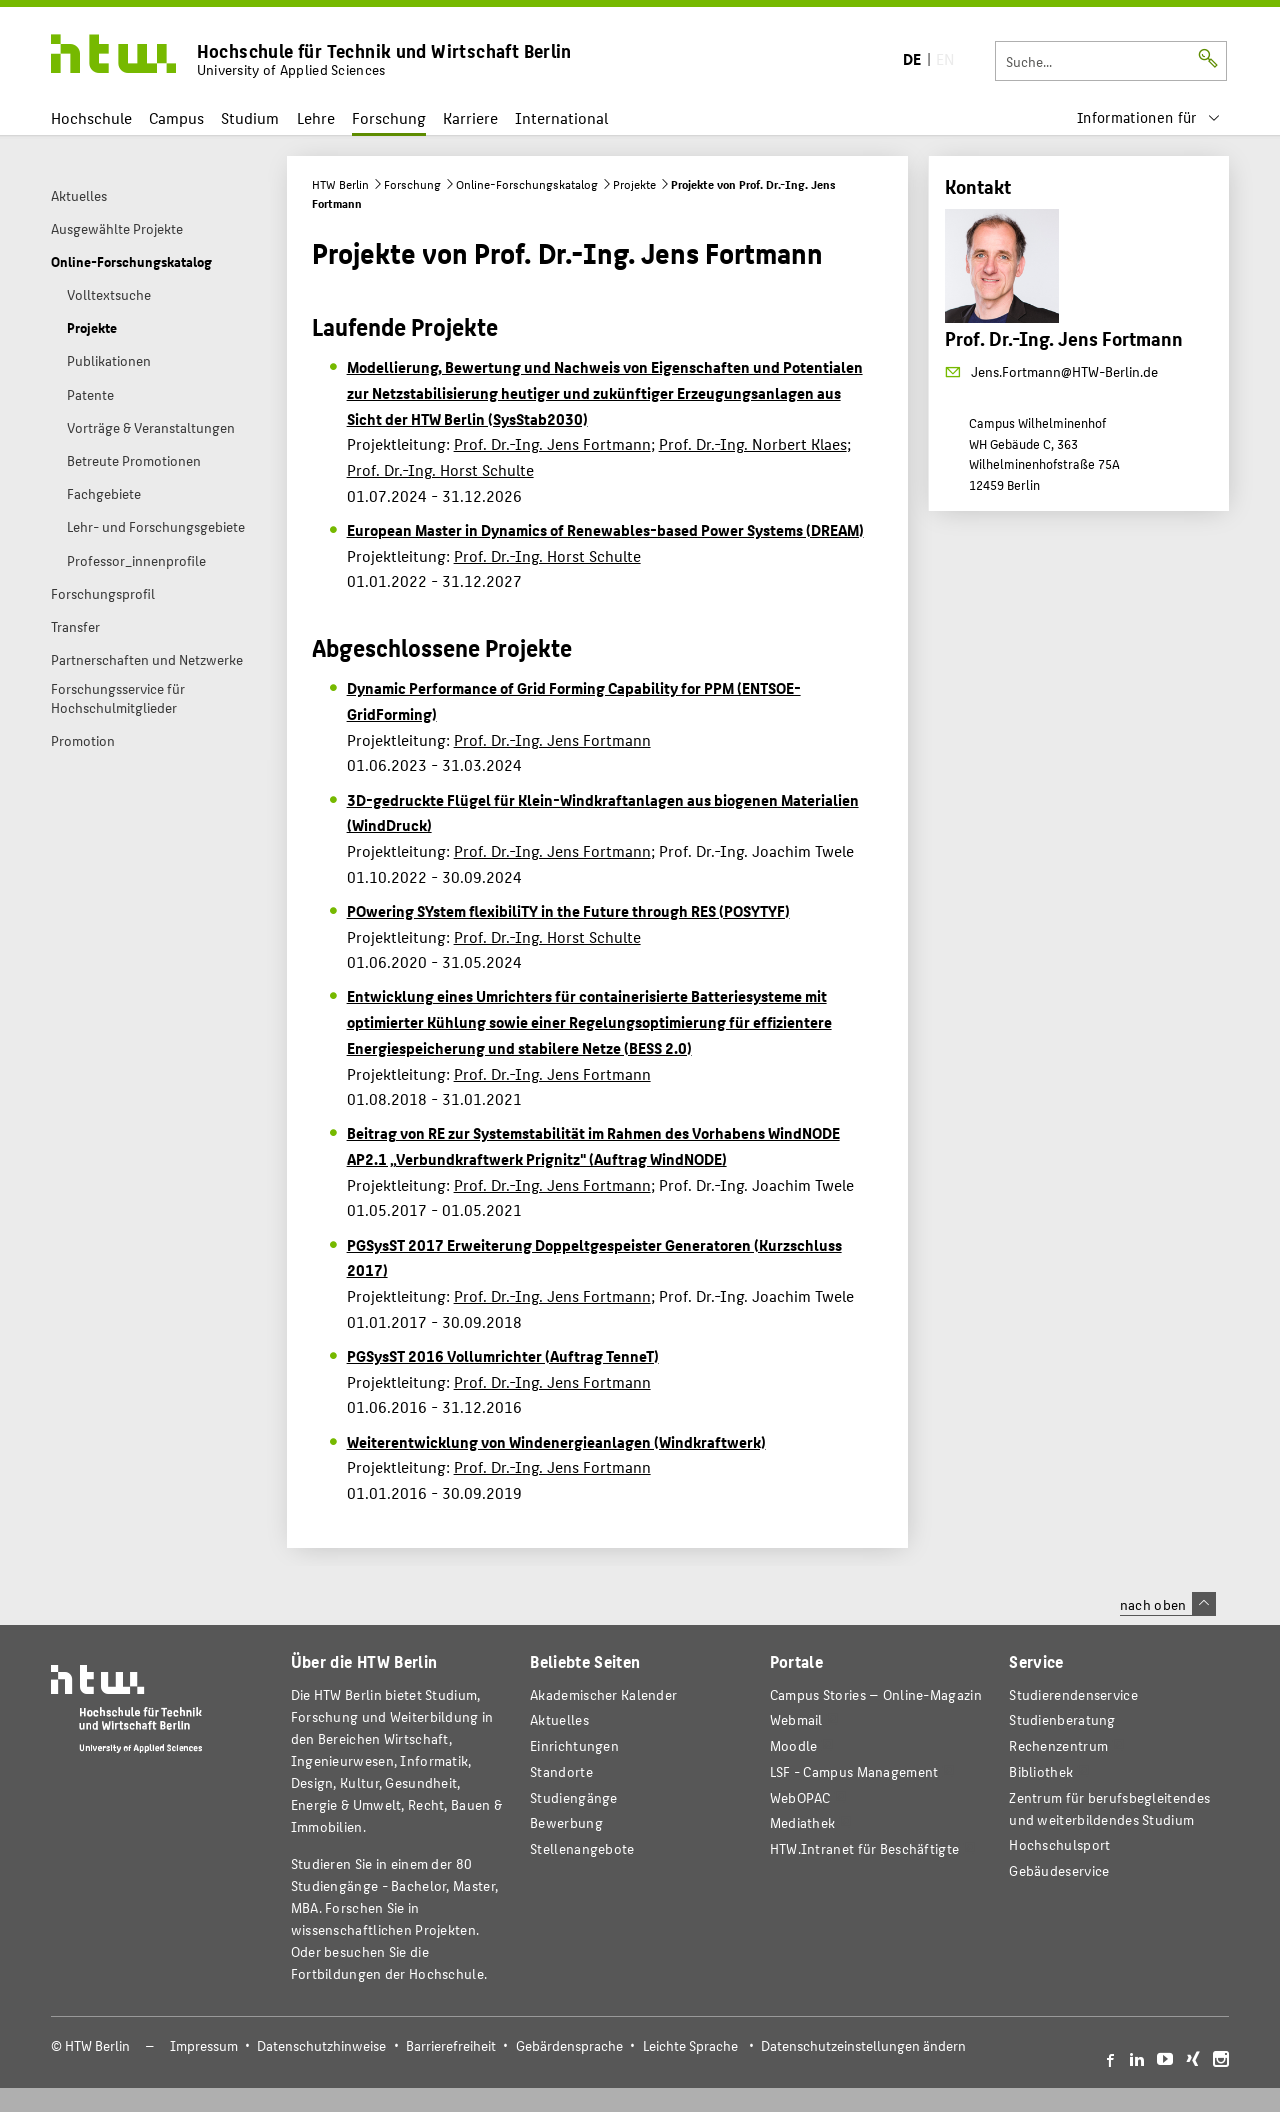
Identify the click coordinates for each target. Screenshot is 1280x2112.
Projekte (634, 184)
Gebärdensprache (569, 2045)
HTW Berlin (340, 184)
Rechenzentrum (1058, 1745)
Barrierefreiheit (451, 2045)
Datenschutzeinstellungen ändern (863, 2045)
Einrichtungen (574, 1745)
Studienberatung (1062, 1719)
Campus (176, 117)
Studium (250, 117)
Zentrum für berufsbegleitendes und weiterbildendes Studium (1109, 1808)
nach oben (1168, 1604)
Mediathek (803, 1822)
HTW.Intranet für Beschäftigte (865, 1848)
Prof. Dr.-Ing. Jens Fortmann (552, 443)
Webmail (796, 1719)
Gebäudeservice (1059, 1870)
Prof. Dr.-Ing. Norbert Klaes (753, 443)
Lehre (316, 117)
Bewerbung (566, 1822)
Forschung (389, 117)
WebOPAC (800, 1797)
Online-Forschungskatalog (527, 184)
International (561, 117)
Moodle (794, 1745)
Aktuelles (559, 1719)
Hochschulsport (1059, 1844)
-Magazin (876, 1694)
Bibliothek (1041, 1771)
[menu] (1149, 117)
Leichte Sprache (690, 2045)
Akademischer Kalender (603, 1694)
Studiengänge (574, 1797)
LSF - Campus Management (854, 1771)
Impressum (204, 2045)
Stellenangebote (582, 1848)
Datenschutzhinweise (321, 2045)
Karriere (470, 117)
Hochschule (91, 117)
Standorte (561, 1771)
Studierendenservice (1073, 1694)
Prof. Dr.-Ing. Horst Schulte (440, 469)
